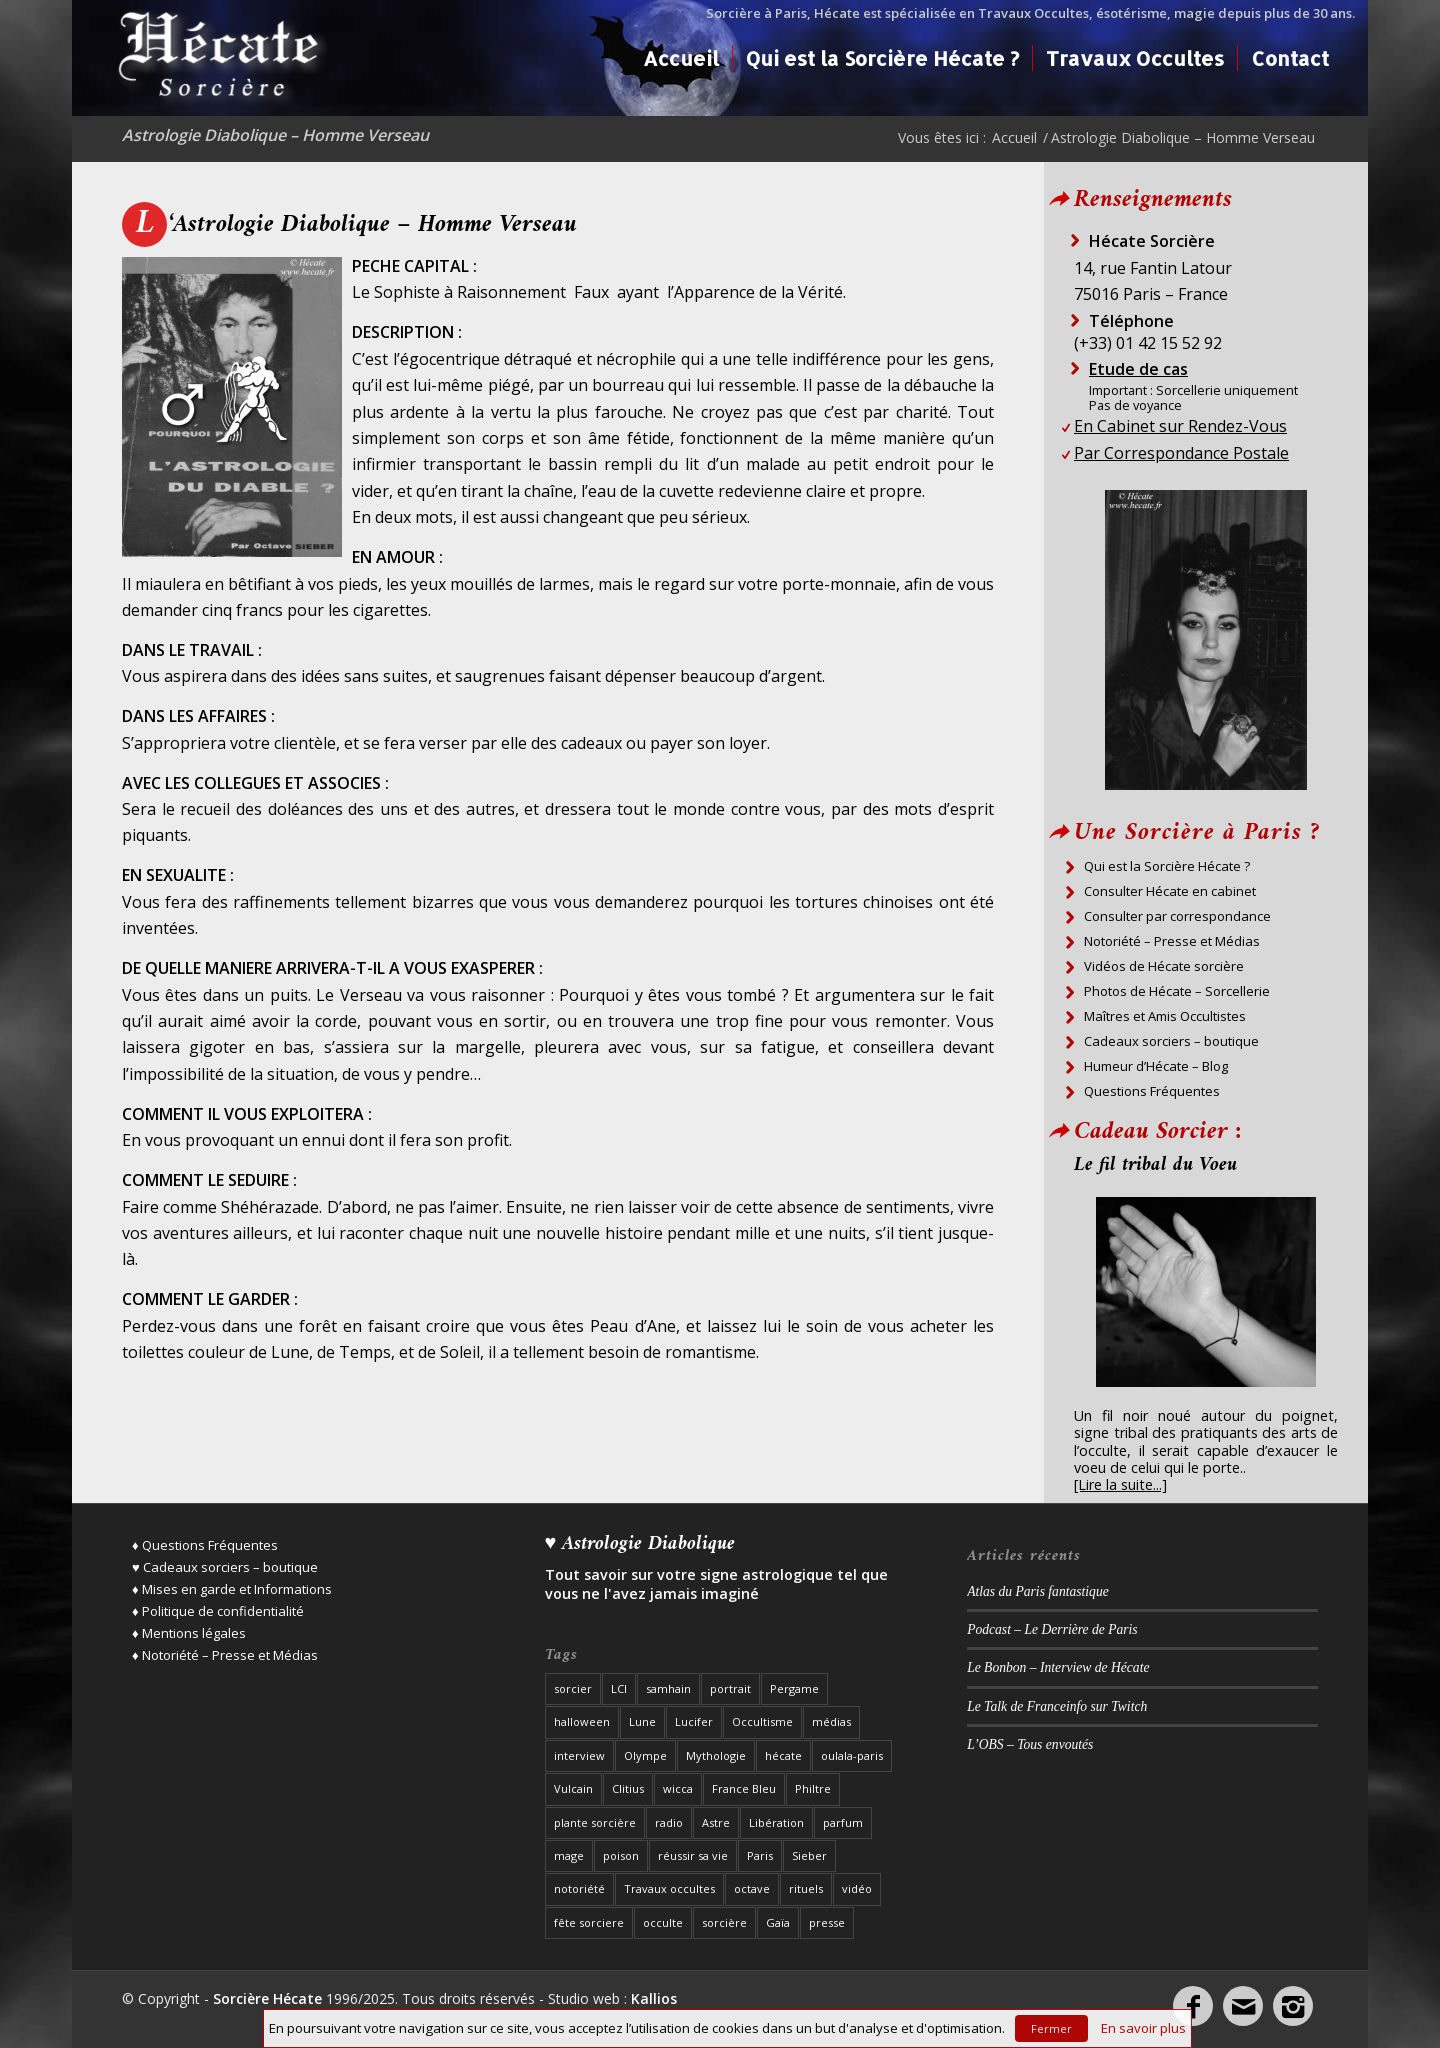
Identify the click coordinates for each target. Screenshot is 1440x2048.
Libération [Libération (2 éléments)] (776, 1822)
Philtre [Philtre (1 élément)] (813, 1788)
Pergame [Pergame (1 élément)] (794, 1688)
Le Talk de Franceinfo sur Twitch (1057, 1706)
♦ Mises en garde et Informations (232, 1589)
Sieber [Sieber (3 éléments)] (809, 1855)
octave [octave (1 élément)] (752, 1888)
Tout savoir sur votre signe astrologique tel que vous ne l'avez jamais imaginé (716, 1584)
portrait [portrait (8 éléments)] (730, 1688)
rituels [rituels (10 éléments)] (806, 1888)
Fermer (1051, 2028)
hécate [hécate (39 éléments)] (783, 1755)
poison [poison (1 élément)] (621, 1855)
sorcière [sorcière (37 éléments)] (724, 1922)
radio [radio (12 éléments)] (669, 1822)
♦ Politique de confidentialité (218, 1611)
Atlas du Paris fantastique (1038, 1591)
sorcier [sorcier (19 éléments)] (573, 1688)
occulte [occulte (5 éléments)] (663, 1922)
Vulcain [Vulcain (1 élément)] (573, 1788)
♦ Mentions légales (189, 1633)
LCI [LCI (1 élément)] (619, 1688)
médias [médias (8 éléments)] (831, 1721)
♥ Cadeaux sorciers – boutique (225, 1567)
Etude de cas (1138, 369)
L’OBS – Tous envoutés (1030, 1744)
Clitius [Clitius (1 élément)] (628, 1788)
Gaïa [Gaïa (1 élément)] (778, 1922)
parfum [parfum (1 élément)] (843, 1822)
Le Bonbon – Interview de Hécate (1058, 1667)
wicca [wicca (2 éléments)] (678, 1788)
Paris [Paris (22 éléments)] (760, 1855)
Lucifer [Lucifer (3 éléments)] (694, 1721)
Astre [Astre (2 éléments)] (716, 1822)
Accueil (1014, 137)
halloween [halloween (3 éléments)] (582, 1721)
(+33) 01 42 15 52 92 (1148, 343)
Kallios (654, 1998)
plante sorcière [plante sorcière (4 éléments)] (595, 1822)
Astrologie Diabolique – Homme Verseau (275, 135)
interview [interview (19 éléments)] (579, 1755)
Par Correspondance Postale (1181, 453)
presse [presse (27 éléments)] (827, 1922)
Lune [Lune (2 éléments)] (642, 1721)
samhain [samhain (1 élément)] (668, 1688)
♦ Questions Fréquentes (205, 1545)
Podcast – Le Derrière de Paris (1052, 1629)
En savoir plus (1143, 2028)
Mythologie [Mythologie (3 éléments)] (716, 1755)
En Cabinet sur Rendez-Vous (1180, 426)
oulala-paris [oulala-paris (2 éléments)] (852, 1755)
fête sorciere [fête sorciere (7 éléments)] (589, 1922)
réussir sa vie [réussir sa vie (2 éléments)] (693, 1855)
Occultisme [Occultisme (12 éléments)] (762, 1721)
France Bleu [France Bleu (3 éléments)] (744, 1788)
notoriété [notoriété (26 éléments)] (579, 1888)
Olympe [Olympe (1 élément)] (645, 1755)
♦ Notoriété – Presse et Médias (225, 1655)
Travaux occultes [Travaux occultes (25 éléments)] (669, 1888)
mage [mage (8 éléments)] (569, 1855)
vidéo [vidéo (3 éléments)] (857, 1888)
